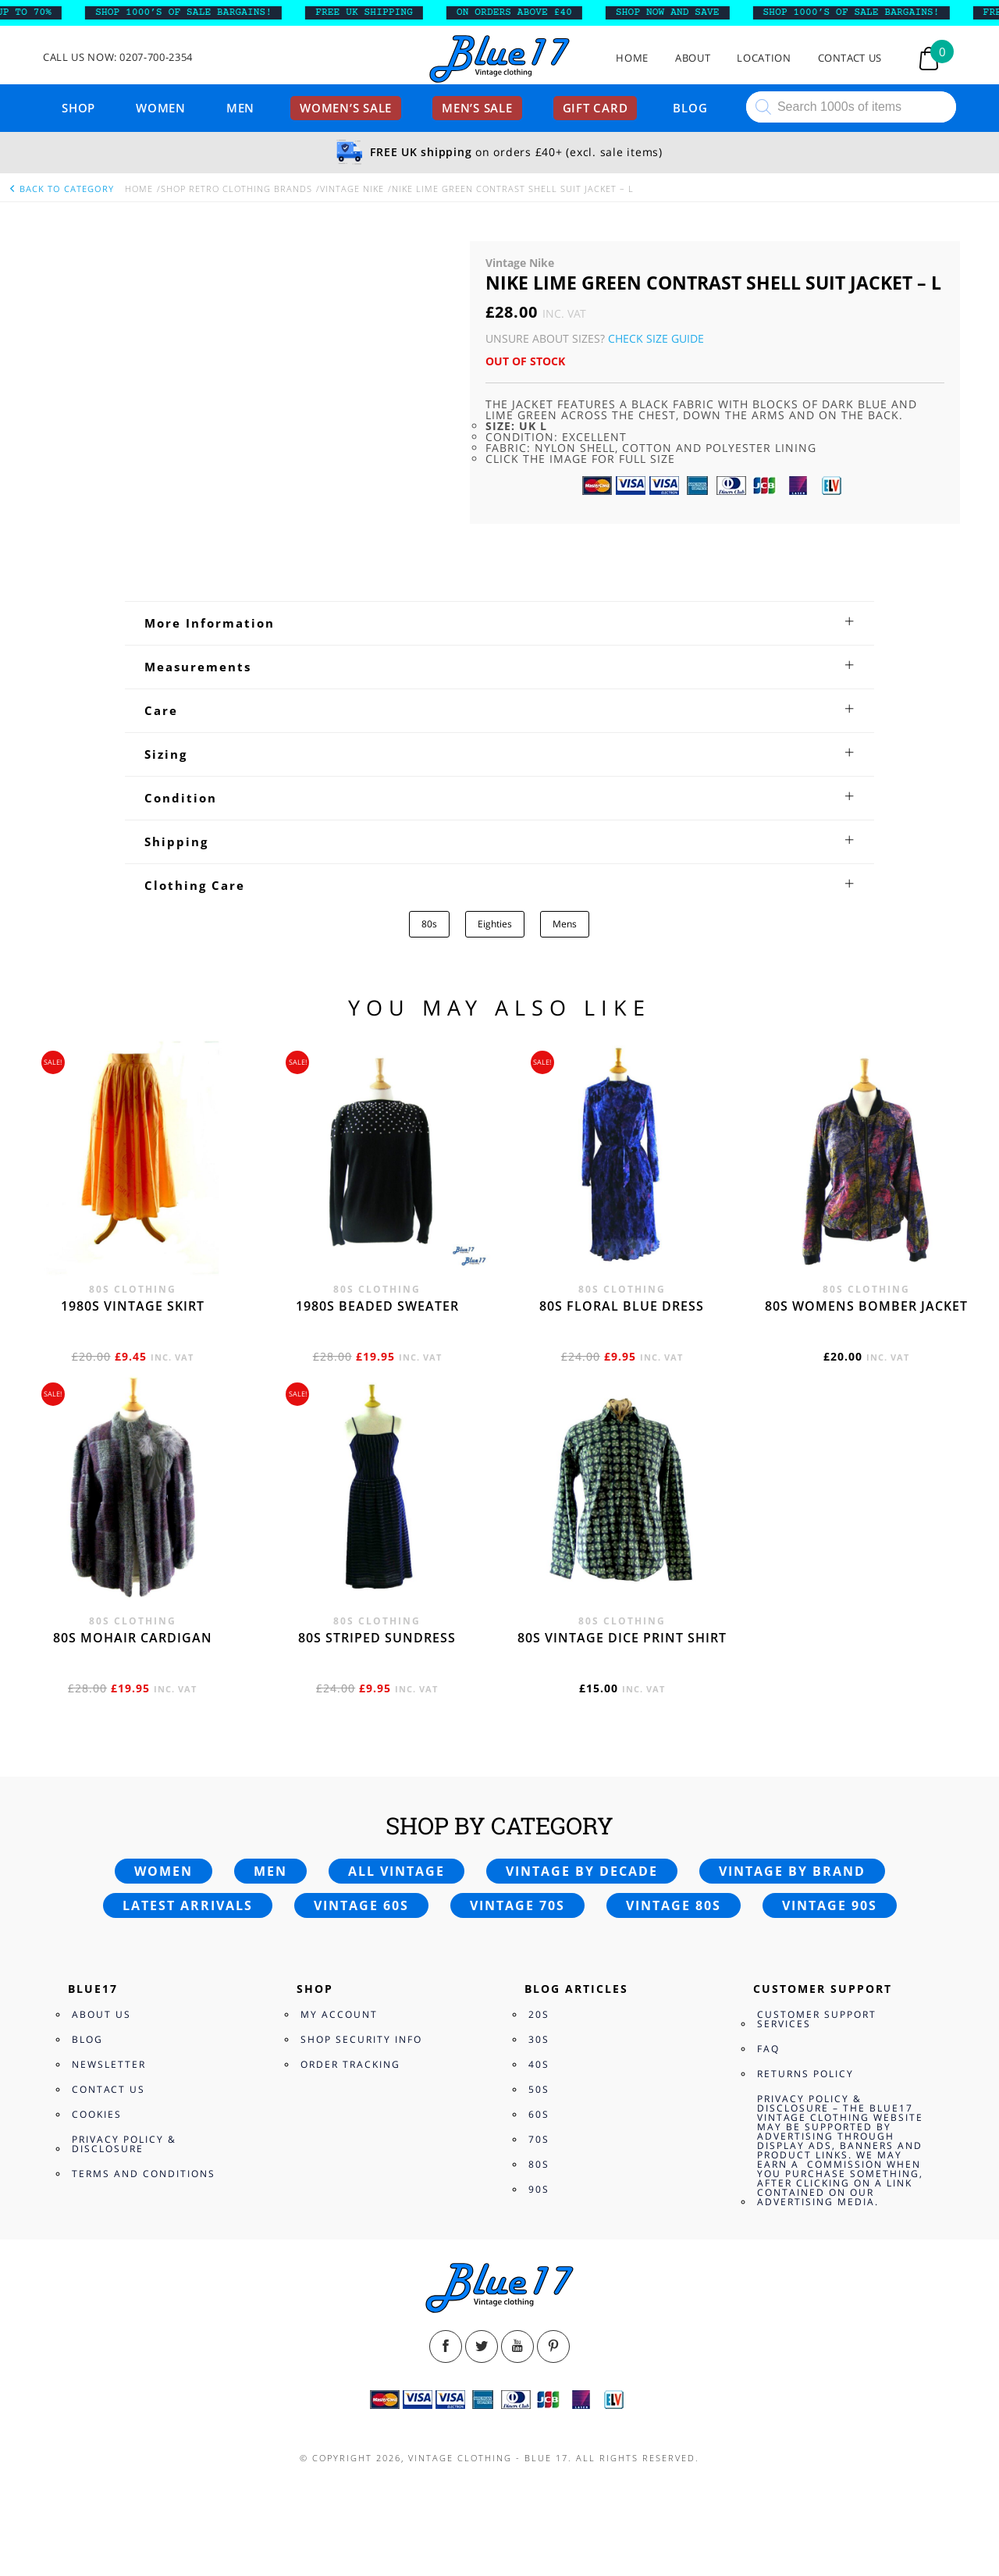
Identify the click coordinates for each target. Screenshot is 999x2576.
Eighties (495, 923)
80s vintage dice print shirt (622, 1637)
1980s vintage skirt (132, 1306)
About (692, 58)
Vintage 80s (673, 1905)
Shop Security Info (361, 2039)
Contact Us (850, 58)
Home (632, 58)
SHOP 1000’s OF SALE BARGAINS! (196, 12)
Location (764, 58)
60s (538, 2114)
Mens (565, 923)
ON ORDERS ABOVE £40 (527, 12)
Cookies (97, 2114)
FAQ (768, 2048)
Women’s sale (346, 108)
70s (538, 2139)
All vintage (396, 1871)
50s (538, 2089)
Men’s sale (477, 108)
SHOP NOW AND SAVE (680, 12)
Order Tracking (350, 2064)
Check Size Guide (656, 338)
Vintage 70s (517, 1905)
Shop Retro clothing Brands (236, 188)
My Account (339, 2014)
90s (538, 2189)
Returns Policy (805, 2073)
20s (538, 2014)
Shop (78, 108)
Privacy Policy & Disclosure (124, 2144)
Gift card (595, 108)
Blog (690, 108)
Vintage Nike (352, 188)
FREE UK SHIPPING (377, 12)
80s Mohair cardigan (132, 1637)
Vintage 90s (829, 1905)
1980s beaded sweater (377, 1306)
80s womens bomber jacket (866, 1306)
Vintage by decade (582, 1871)
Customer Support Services (816, 2019)
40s (538, 2064)
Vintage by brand (792, 1871)
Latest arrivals (188, 1905)
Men (240, 108)
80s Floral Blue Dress (621, 1306)
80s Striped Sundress (377, 1637)
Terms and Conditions (143, 2173)
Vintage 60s (361, 1905)
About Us (101, 2014)
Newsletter (109, 2064)
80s (429, 923)
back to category (61, 188)
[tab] (499, 623)
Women (161, 108)
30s (538, 2039)
